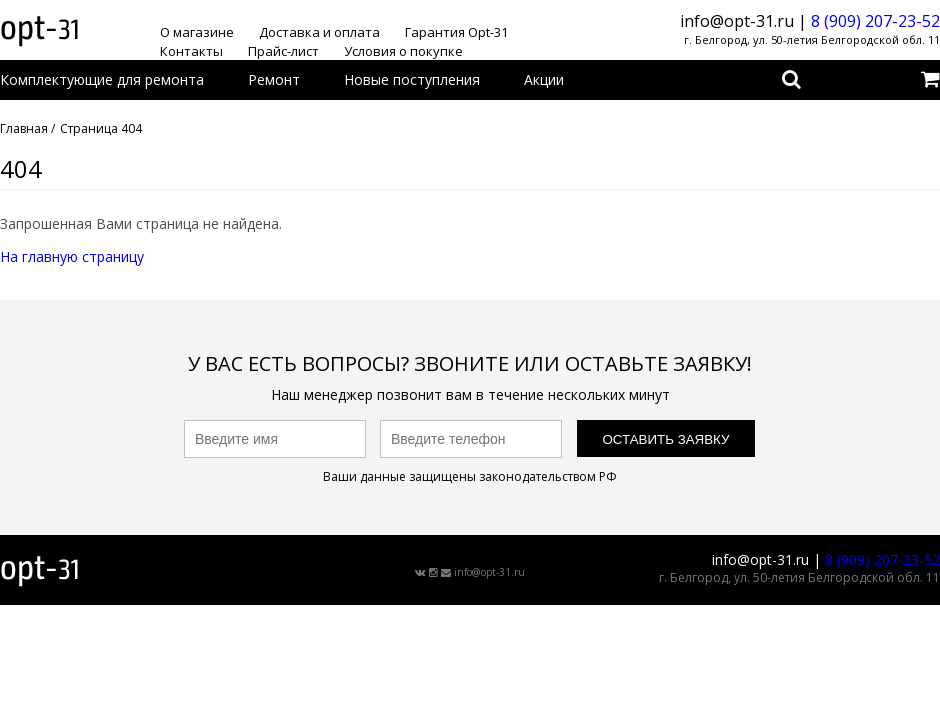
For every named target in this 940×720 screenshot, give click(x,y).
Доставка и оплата (319, 32)
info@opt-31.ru (489, 572)
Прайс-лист (283, 51)
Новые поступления (412, 79)
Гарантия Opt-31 (456, 32)
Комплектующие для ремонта (102, 79)
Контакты (191, 51)
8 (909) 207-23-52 (875, 21)
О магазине (197, 32)
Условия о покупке (403, 51)
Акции (544, 79)
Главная (24, 128)
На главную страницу (72, 256)
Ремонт (274, 79)
